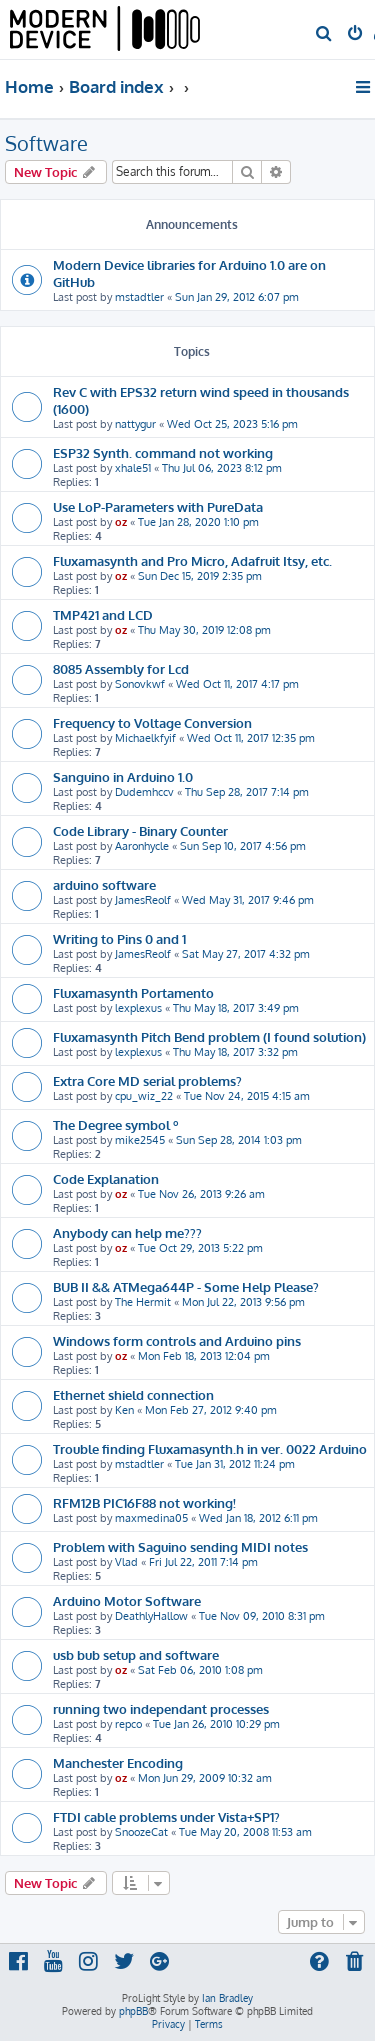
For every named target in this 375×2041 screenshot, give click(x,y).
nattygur (135, 424)
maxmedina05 (151, 1518)
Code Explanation (106, 1178)
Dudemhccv (144, 792)
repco (128, 1724)
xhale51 (133, 468)
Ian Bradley (227, 1998)
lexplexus (138, 1008)
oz (121, 522)
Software (46, 143)
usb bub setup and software (136, 1654)
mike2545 (140, 1140)
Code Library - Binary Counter (140, 830)
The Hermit (143, 1302)
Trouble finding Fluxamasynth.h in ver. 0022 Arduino (210, 1448)
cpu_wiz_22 (144, 1096)
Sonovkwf (140, 684)
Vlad (126, 1562)
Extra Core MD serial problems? (147, 1080)
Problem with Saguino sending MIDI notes (180, 1546)
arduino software (104, 884)
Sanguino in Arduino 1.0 (123, 776)
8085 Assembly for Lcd (121, 668)
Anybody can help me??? (127, 1232)
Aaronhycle (142, 846)
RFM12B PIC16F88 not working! (144, 1502)
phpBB (133, 2011)
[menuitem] (324, 35)
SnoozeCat (141, 1832)
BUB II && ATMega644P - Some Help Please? (186, 1286)
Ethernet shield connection (133, 1394)
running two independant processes (161, 1708)
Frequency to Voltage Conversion (152, 722)
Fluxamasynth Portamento (133, 992)
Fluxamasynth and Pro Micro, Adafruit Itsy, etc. (192, 560)
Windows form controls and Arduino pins (177, 1340)
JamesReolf (143, 900)
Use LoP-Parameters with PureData (158, 506)
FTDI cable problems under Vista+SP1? (166, 1816)
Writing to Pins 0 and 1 (119, 938)
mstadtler (139, 297)
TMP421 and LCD (103, 614)
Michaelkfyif (145, 738)
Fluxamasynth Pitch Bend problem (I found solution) (209, 1036)
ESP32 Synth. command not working (163, 452)
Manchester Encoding (118, 1762)
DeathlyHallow (151, 1616)
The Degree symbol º (115, 1124)
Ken (124, 1410)
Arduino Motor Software (127, 1600)
